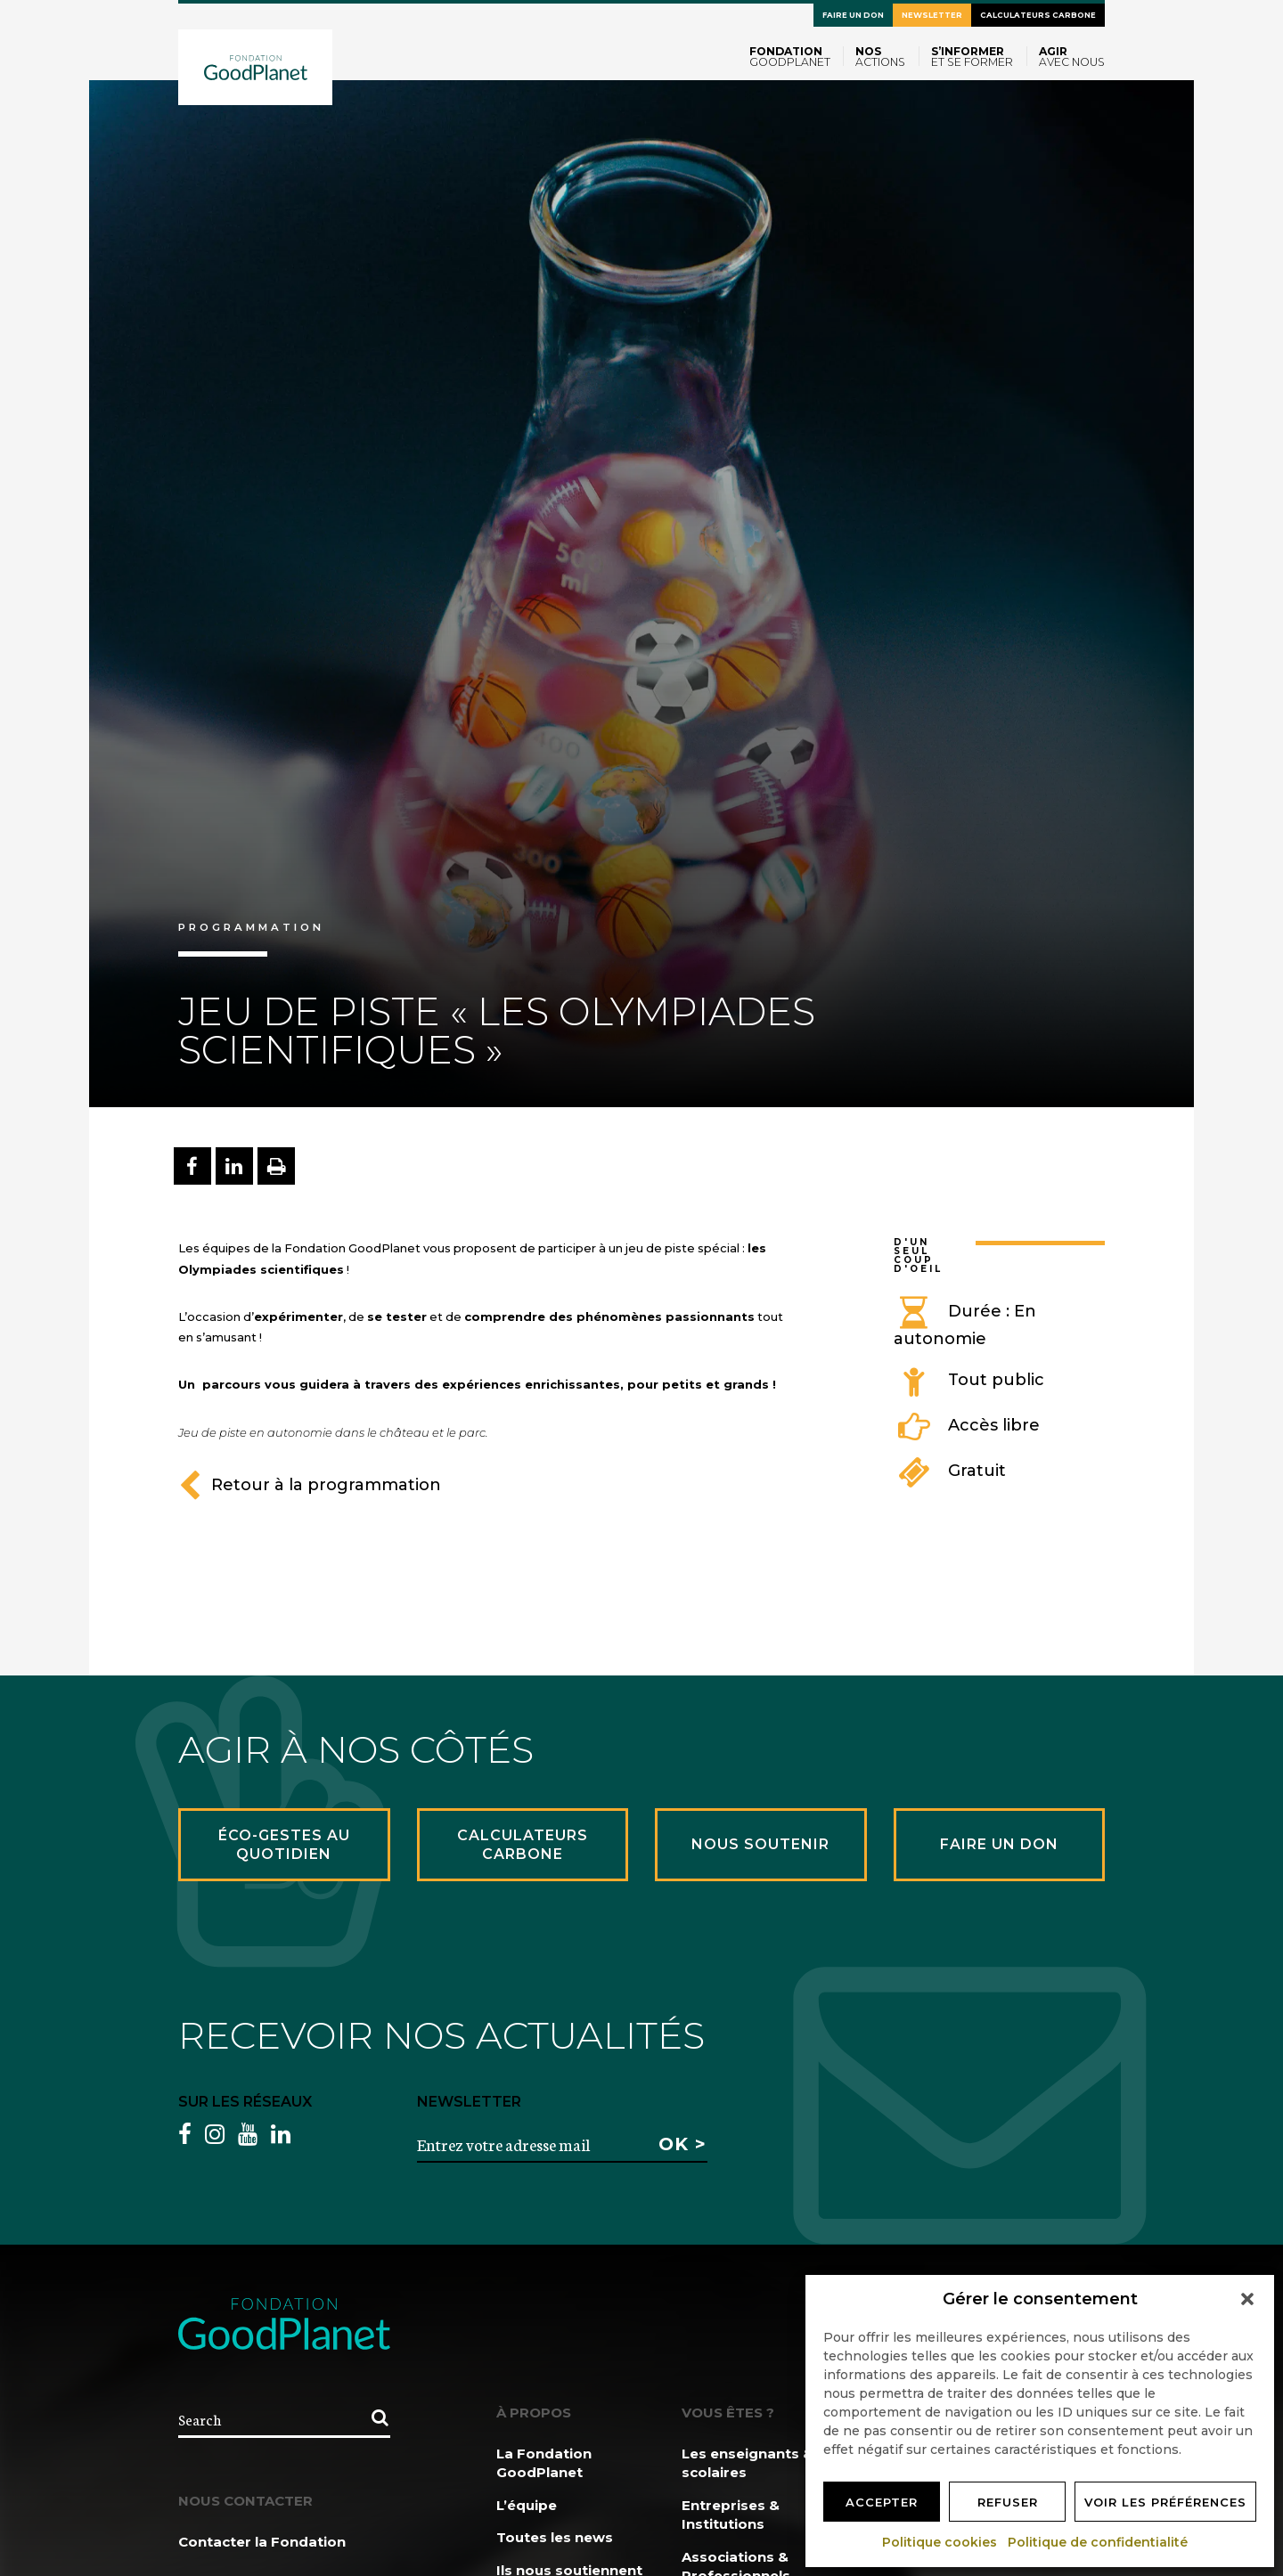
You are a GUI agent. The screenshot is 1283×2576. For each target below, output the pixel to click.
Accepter (882, 2502)
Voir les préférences (1165, 2502)
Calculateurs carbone (1038, 15)
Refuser (1007, 2502)
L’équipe (526, 2505)
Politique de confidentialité (1098, 2542)
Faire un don (853, 15)
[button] (1247, 2299)
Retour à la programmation (309, 1485)
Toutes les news (554, 2537)
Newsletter (932, 15)
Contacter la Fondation (262, 2541)
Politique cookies (940, 2542)
